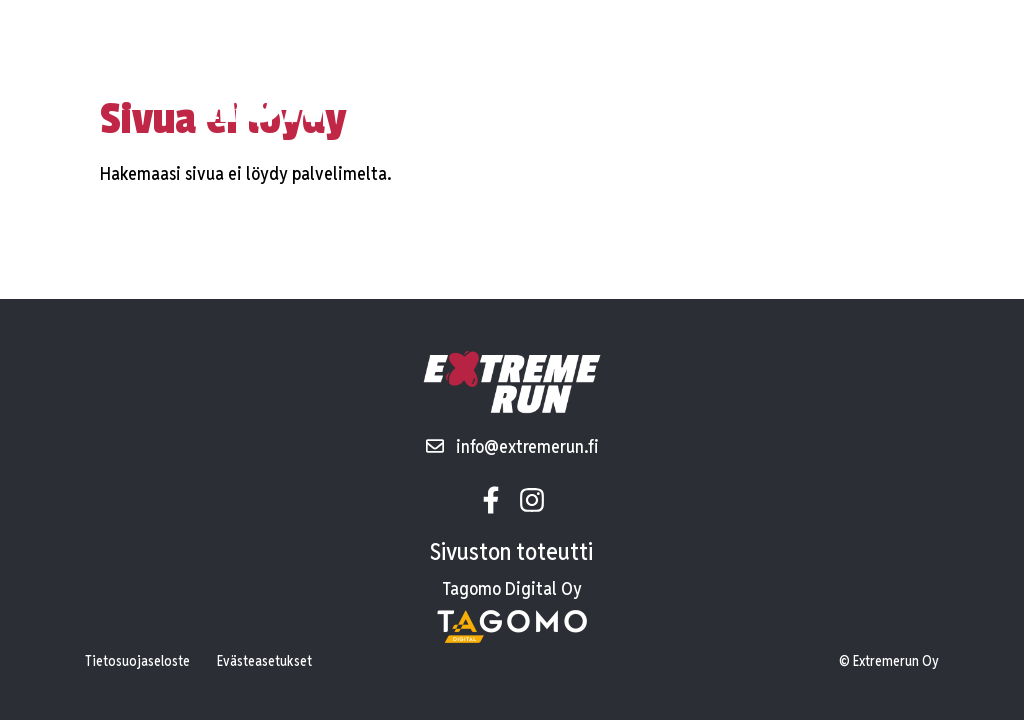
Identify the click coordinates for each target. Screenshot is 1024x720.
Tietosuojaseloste (137, 661)
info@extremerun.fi (512, 446)
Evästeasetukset (264, 661)
